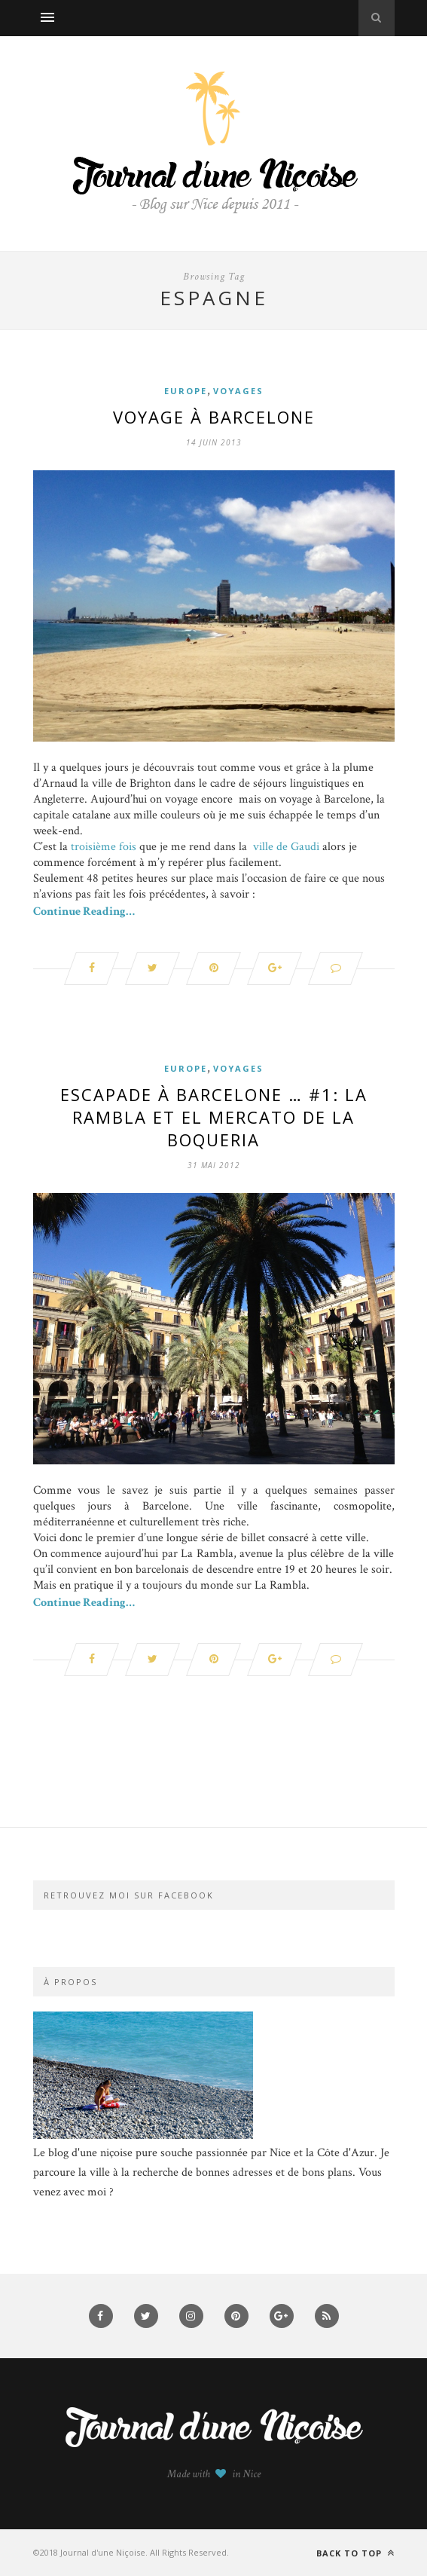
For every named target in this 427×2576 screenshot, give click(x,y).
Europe (185, 390)
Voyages (238, 390)
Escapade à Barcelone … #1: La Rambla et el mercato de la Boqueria (214, 1117)
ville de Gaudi (286, 847)
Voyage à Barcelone (214, 416)
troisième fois (103, 847)
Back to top (355, 2553)
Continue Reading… (84, 911)
